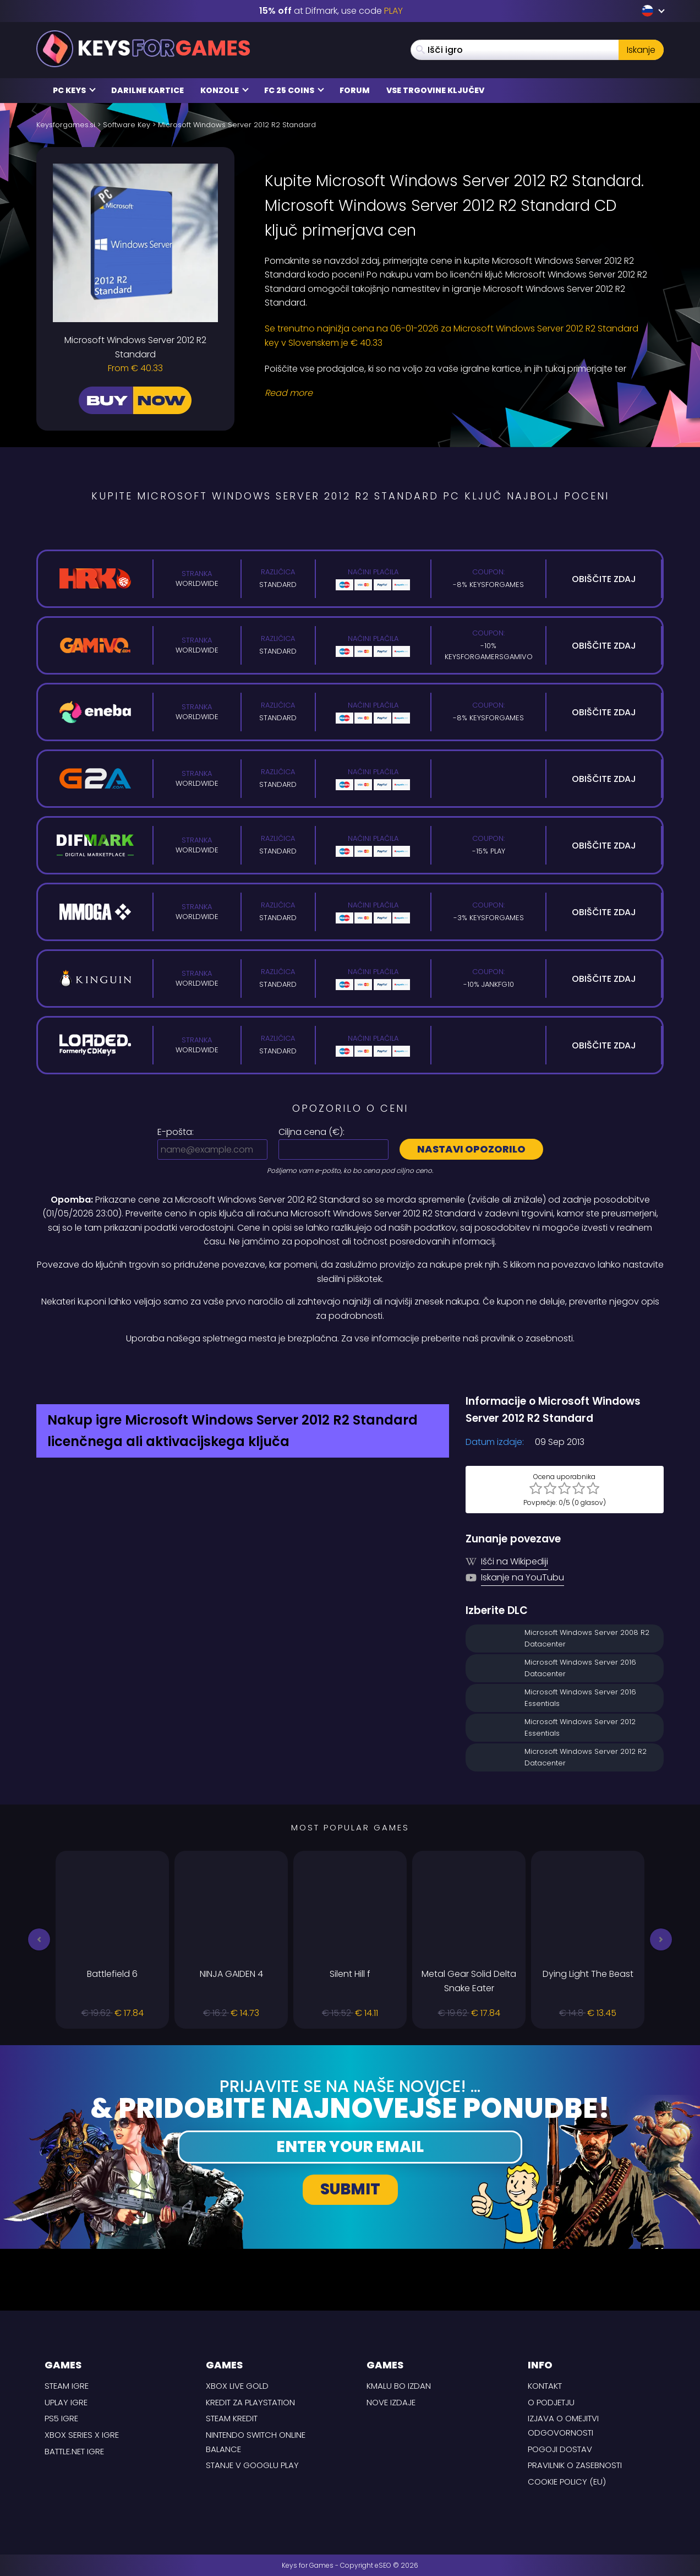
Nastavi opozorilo (471, 1149)
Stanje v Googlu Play (252, 2465)
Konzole (224, 90)
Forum (355, 90)
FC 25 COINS (294, 90)
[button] (39, 1939)
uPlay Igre (66, 2402)
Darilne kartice (147, 90)
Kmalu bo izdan (399, 2386)
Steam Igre (67, 2386)
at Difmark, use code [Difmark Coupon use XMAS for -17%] (331, 10)
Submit (350, 2189)
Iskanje (641, 50)
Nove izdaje (391, 2402)
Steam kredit (232, 2418)
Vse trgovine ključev (435, 90)
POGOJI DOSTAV (560, 2449)
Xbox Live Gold (237, 2386)
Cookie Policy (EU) (567, 2481)
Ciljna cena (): (311, 1132)
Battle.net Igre (74, 2451)
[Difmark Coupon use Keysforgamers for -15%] (350, 1369)
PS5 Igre (61, 2418)
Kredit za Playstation (250, 2402)
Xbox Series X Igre (82, 2435)
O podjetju (551, 2402)
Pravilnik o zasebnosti (575, 2465)
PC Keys (74, 90)
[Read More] (457, 393)
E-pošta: (175, 1132)
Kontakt (545, 2386)
